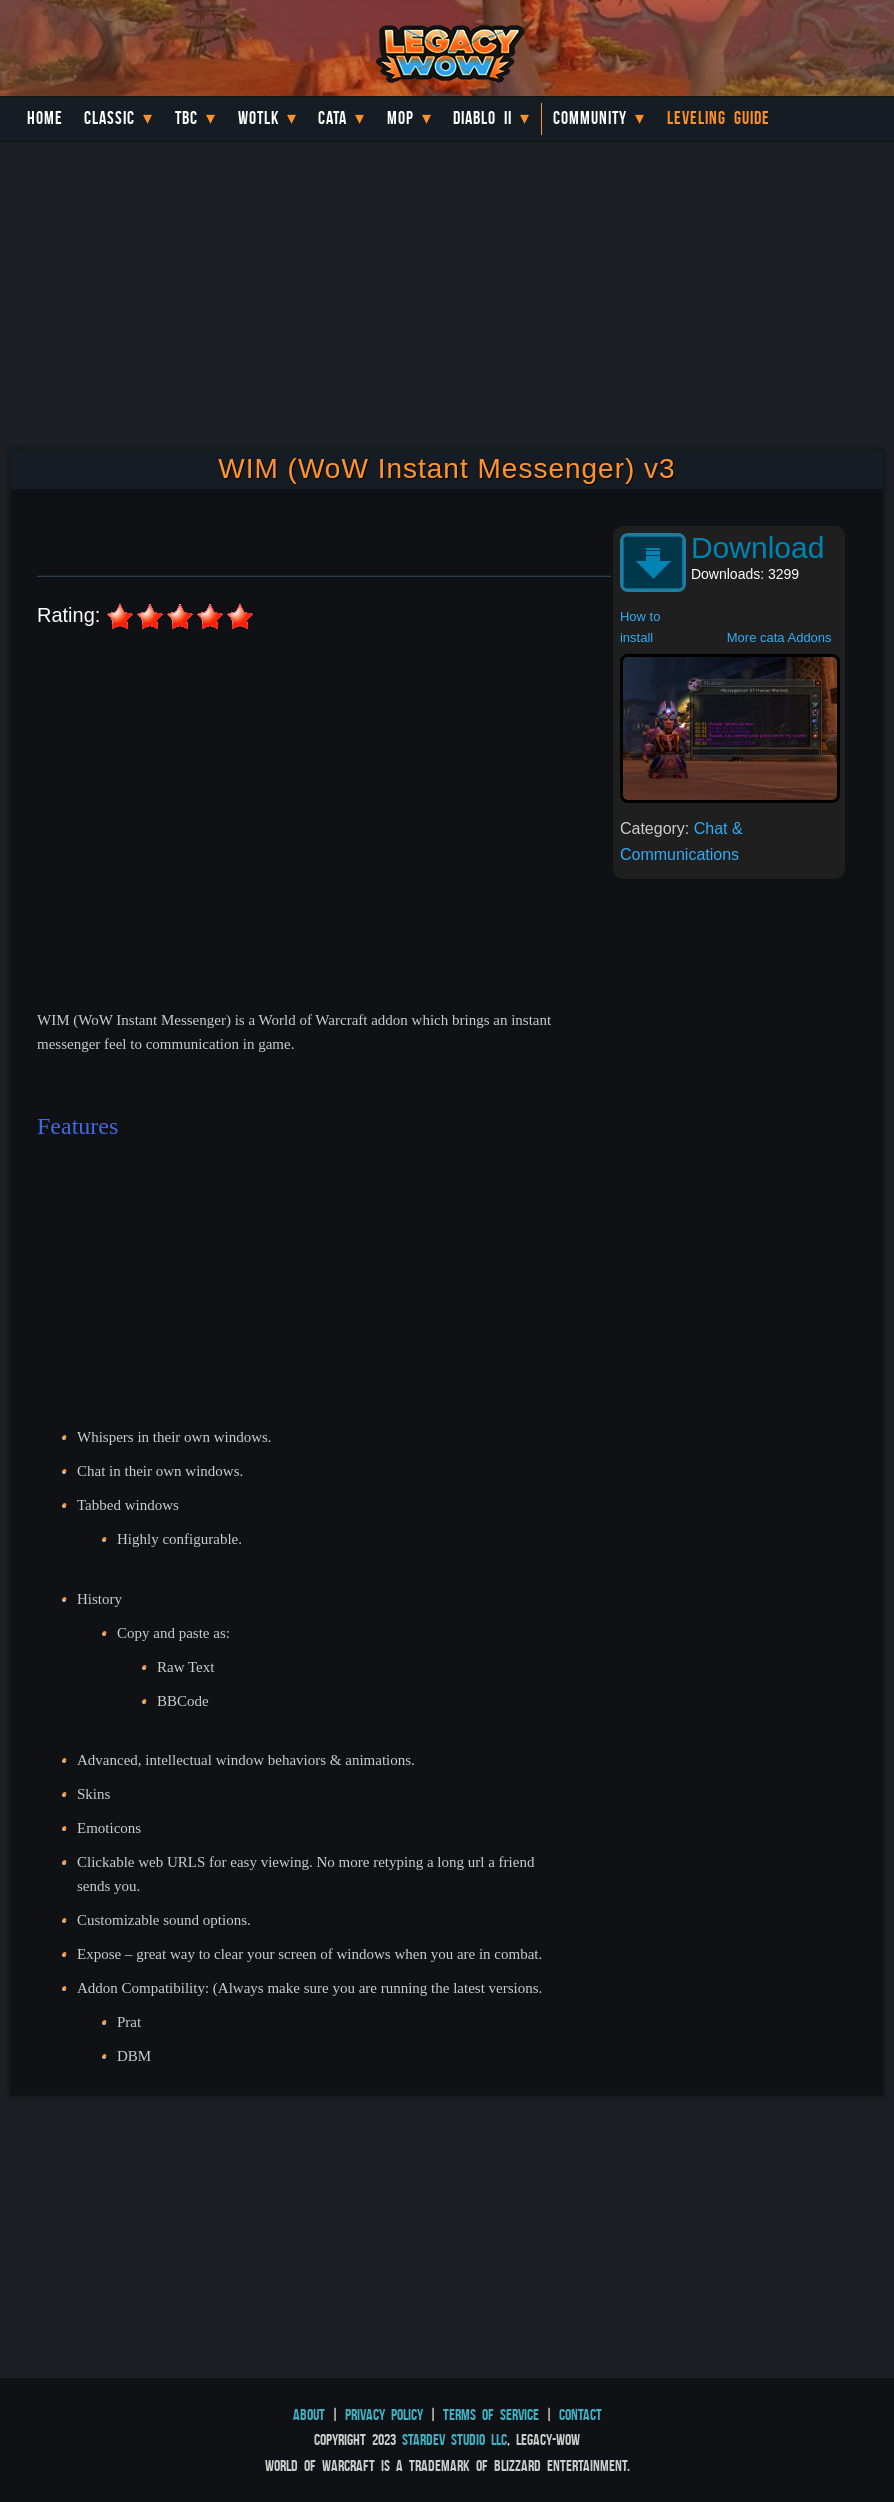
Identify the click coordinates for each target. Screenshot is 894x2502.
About (309, 2414)
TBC (186, 118)
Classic (109, 118)
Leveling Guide (718, 118)
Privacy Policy (384, 2414)
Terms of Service (491, 2414)
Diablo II (482, 118)
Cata (332, 118)
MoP (400, 118)
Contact (580, 2414)
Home (45, 118)
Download (757, 547)
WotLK (258, 118)
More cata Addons (779, 637)
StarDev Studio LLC (454, 2439)
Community (590, 118)
